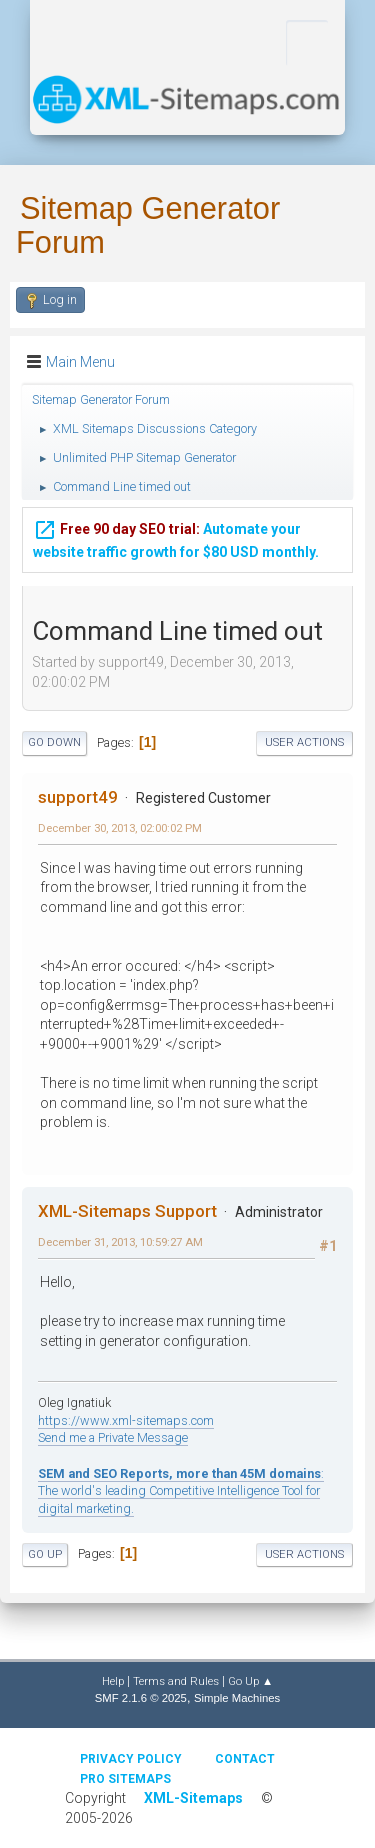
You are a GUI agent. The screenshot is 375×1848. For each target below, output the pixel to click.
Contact (245, 1759)
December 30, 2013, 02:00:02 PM (120, 828)
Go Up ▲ (250, 1681)
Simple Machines (237, 1698)
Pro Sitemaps (125, 1779)
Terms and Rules (176, 1681)
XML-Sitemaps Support (127, 1211)
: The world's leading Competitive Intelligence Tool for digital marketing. (181, 1491)
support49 (78, 797)
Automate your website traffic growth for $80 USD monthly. (176, 536)
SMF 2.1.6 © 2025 (141, 1698)
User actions (304, 742)
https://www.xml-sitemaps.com (126, 1420)
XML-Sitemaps (193, 1798)
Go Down (54, 742)
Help (113, 1681)
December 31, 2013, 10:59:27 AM (120, 1242)
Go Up (45, 1554)
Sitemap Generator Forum (148, 225)
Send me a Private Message (113, 1437)
